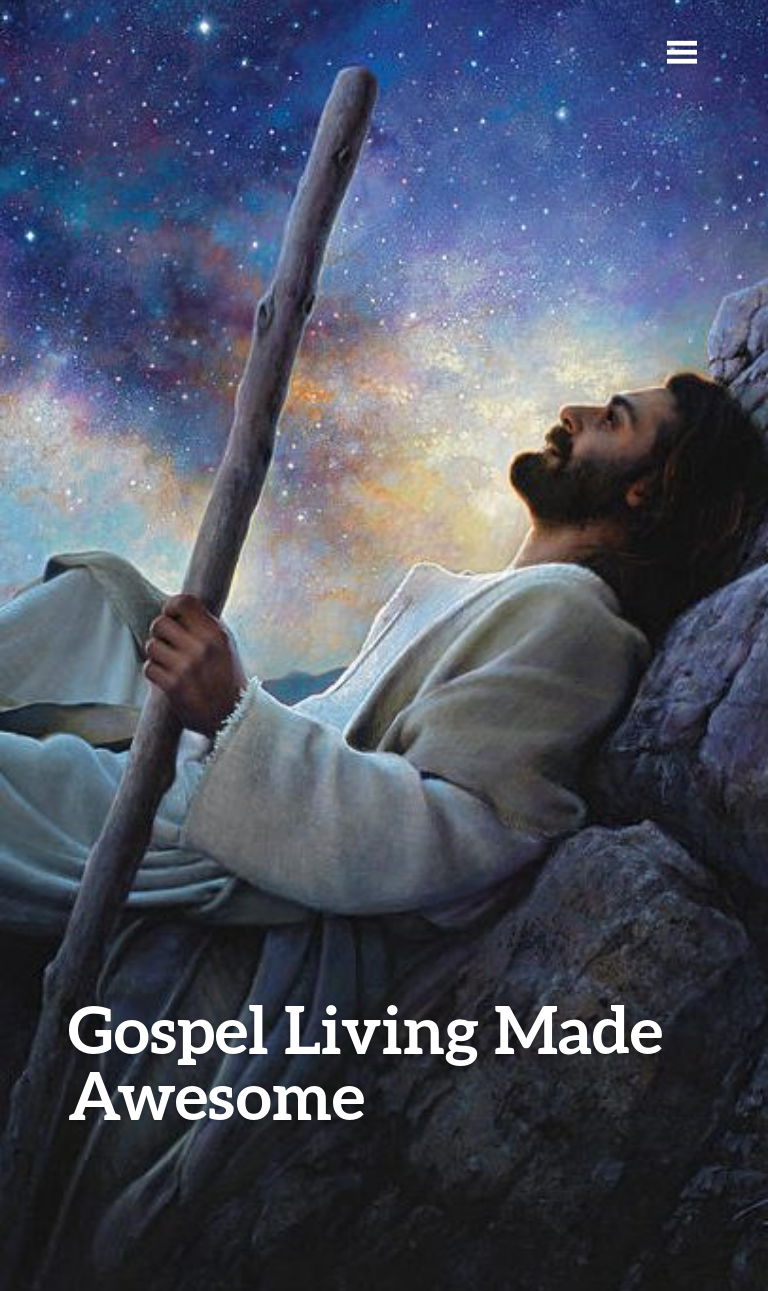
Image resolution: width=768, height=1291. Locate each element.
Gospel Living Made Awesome (365, 1061)
